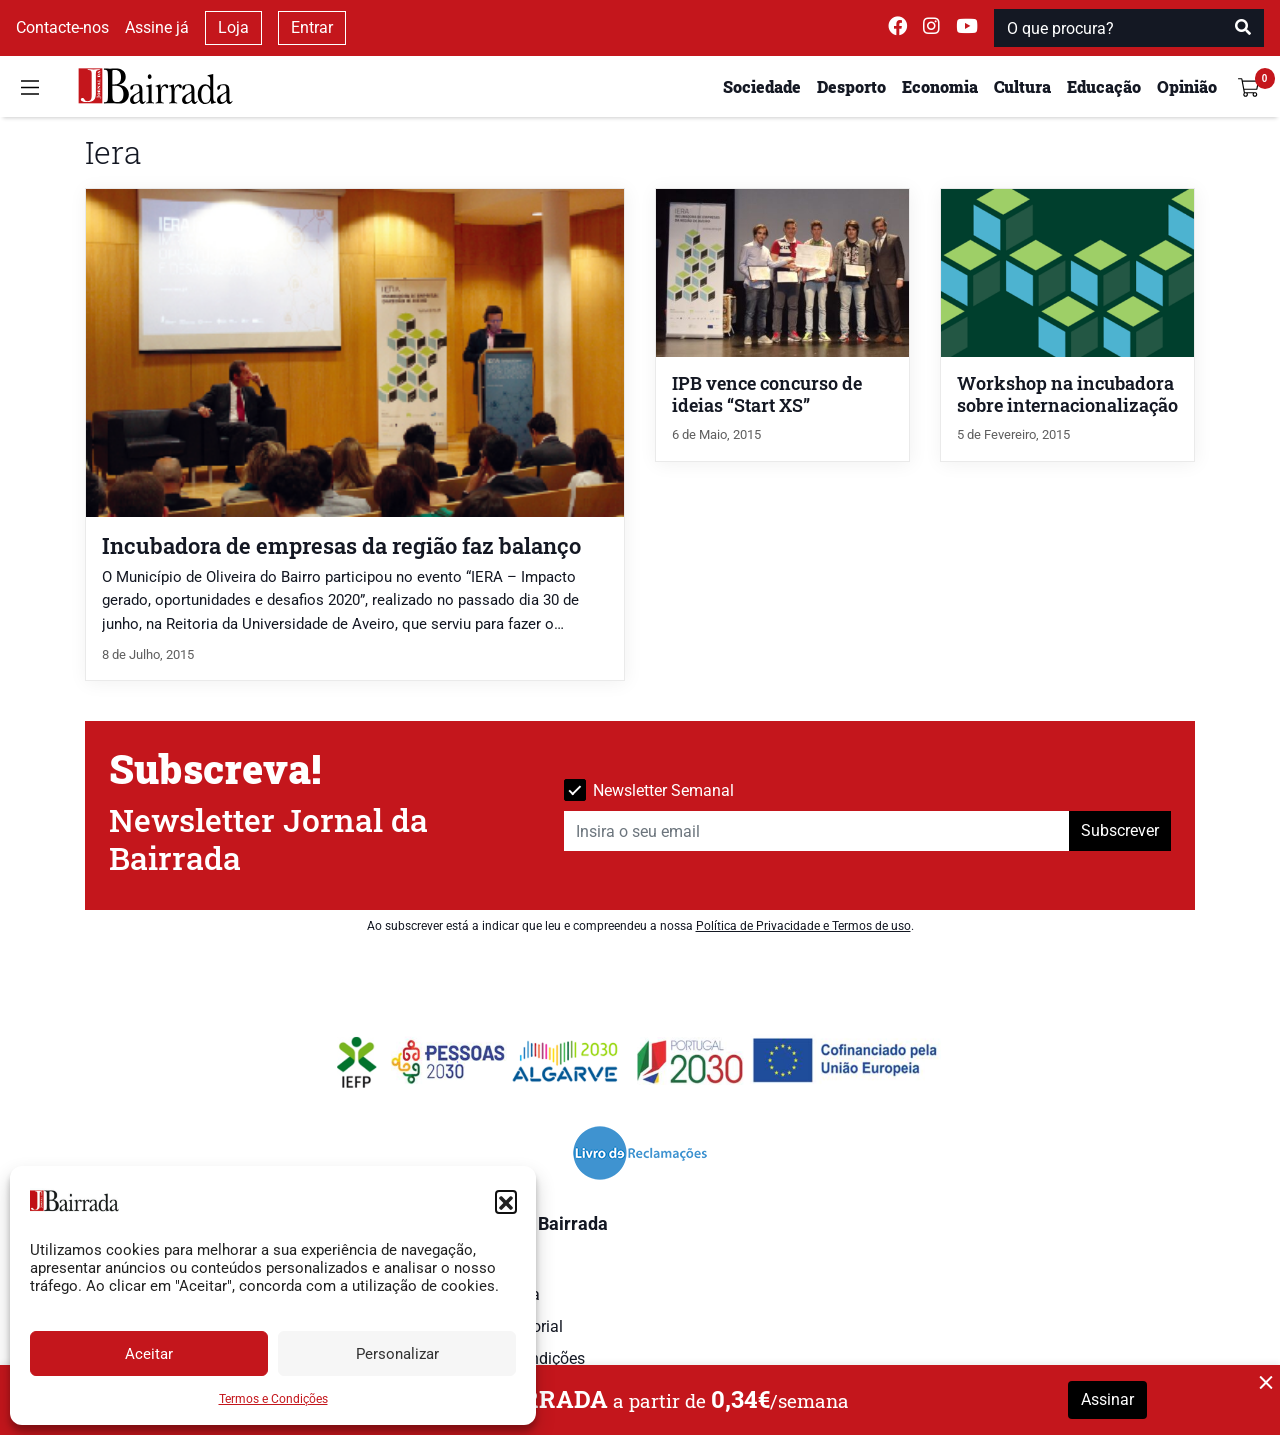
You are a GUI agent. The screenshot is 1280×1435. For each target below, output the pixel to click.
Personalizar (397, 1354)
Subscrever (1120, 830)
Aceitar (149, 1354)
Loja (233, 27)
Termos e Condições (273, 1399)
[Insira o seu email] (817, 831)
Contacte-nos (62, 27)
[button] (506, 1201)
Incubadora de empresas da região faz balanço (341, 545)
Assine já (157, 27)
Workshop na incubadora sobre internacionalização (1067, 394)
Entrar (312, 27)
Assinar (1107, 1399)
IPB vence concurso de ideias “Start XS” (767, 394)
